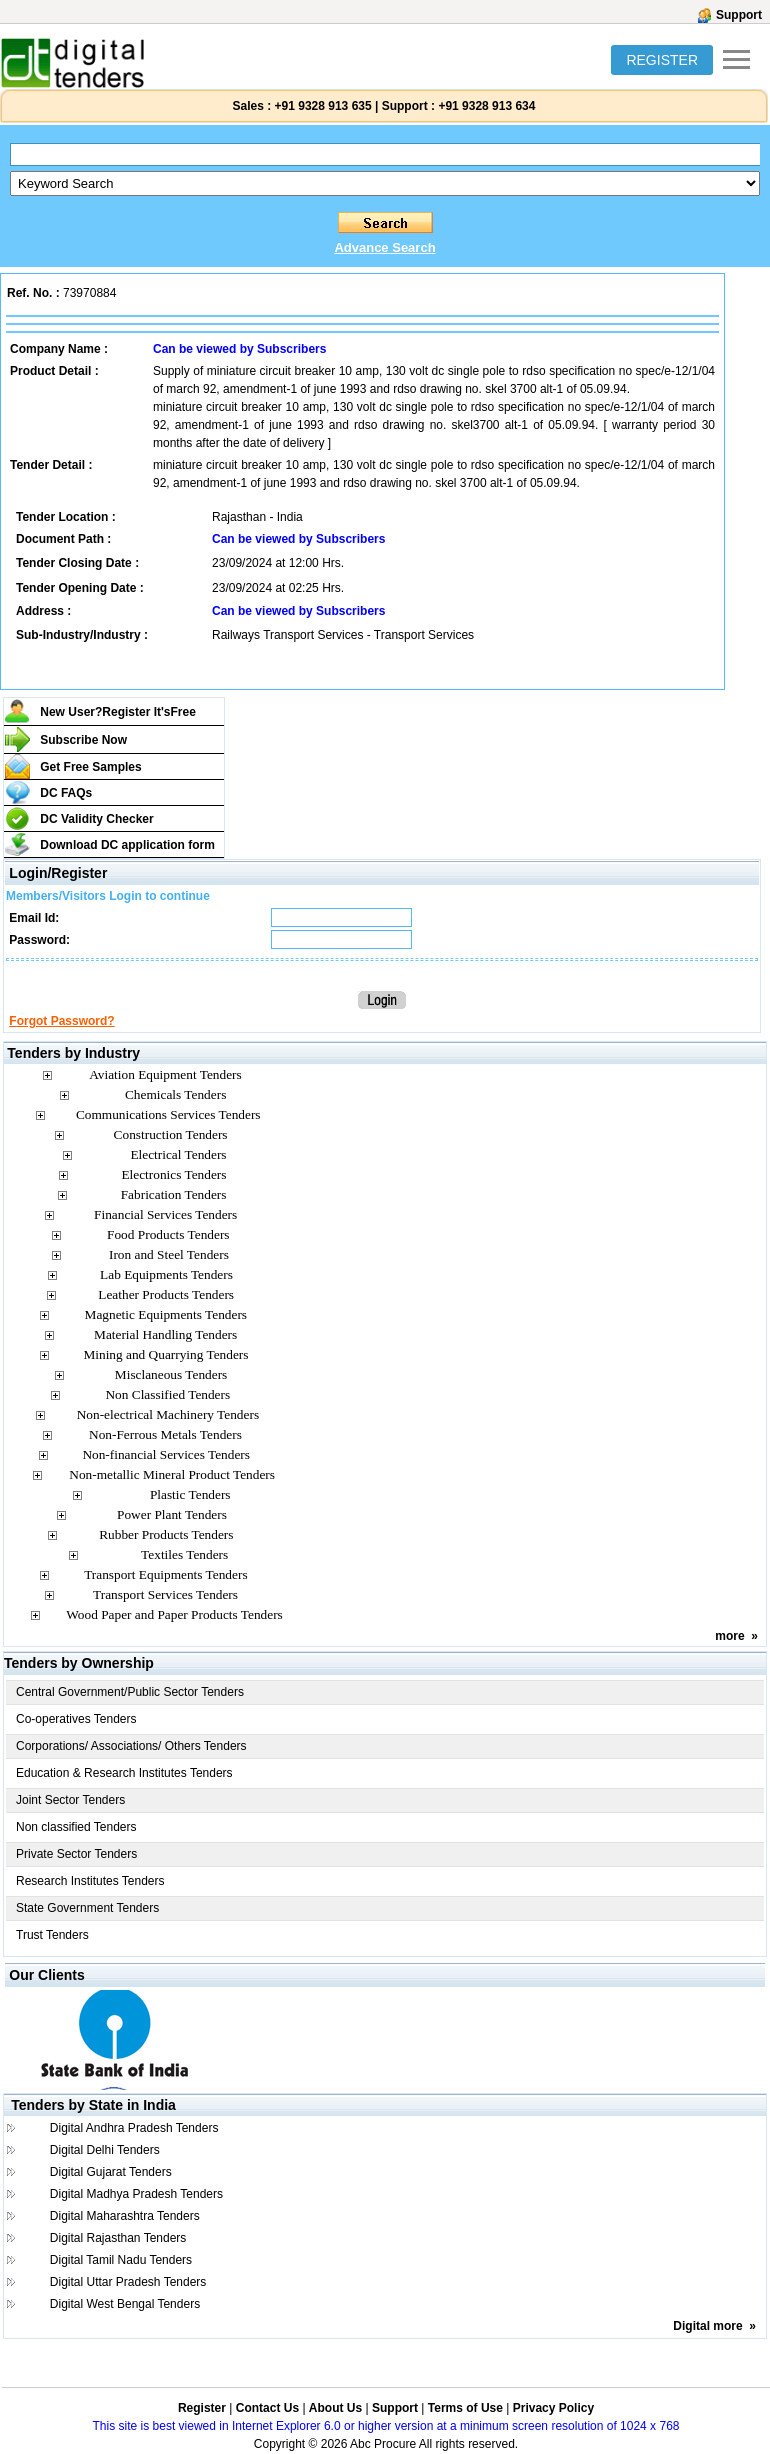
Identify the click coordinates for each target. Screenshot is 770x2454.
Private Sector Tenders (76, 1854)
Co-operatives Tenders (76, 1719)
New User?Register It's (118, 712)
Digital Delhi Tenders (105, 2150)
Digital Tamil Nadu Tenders (121, 2260)
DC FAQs (66, 793)
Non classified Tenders (76, 1827)
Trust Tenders (52, 1935)
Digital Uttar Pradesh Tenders (128, 2282)
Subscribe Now (83, 740)
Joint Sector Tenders (70, 1800)
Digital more (707, 2326)
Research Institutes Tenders (90, 1881)
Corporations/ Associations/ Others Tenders (131, 1746)
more (729, 1636)
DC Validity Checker (96, 819)
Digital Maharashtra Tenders (125, 2216)
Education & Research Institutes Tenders (124, 1773)
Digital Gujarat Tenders (111, 2172)
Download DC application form (127, 845)
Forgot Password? (61, 1021)
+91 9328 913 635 (321, 106)
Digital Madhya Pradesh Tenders (136, 2194)
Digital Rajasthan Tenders (118, 2238)
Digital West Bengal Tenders (125, 2304)
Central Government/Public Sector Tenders (130, 1692)
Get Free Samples (90, 767)
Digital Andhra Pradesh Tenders (134, 2128)
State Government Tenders (87, 1908)
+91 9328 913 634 (486, 106)
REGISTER (662, 60)
